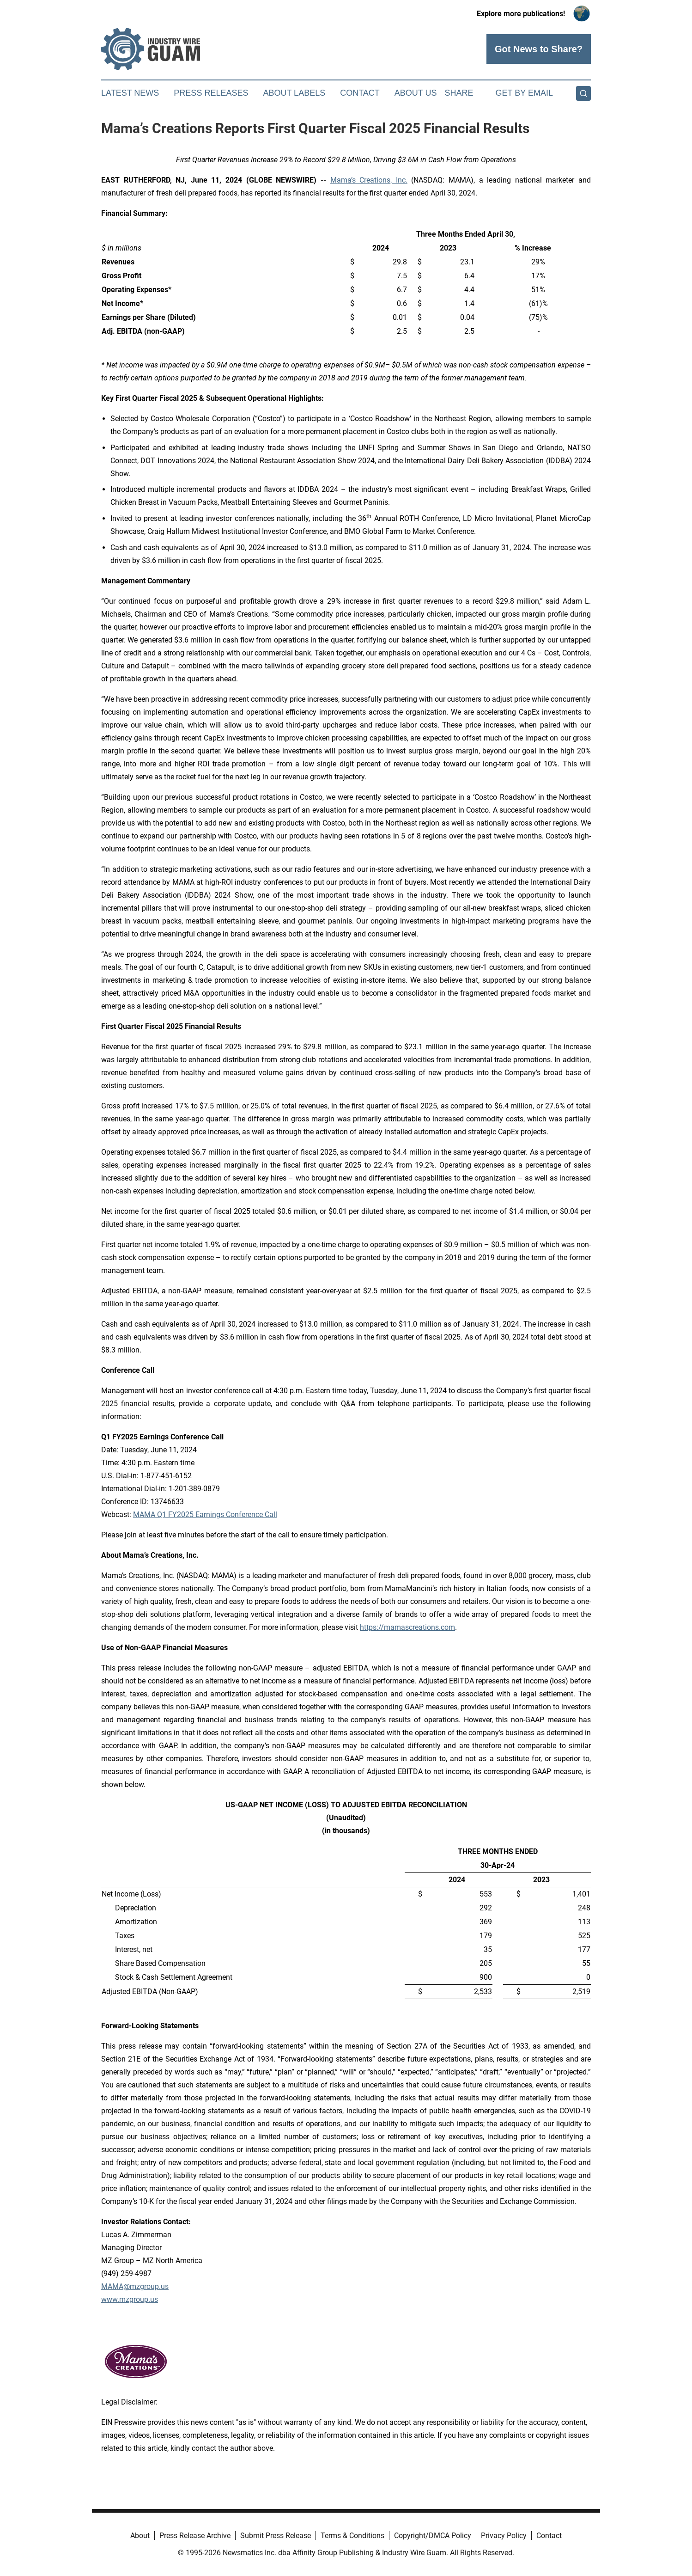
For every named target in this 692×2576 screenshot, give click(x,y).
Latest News (130, 93)
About (140, 2535)
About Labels (294, 93)
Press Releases (211, 93)
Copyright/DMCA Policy (432, 2535)
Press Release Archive (195, 2535)
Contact (360, 93)
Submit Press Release (275, 2535)
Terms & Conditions (352, 2535)
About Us (416, 93)
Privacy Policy (504, 2535)
